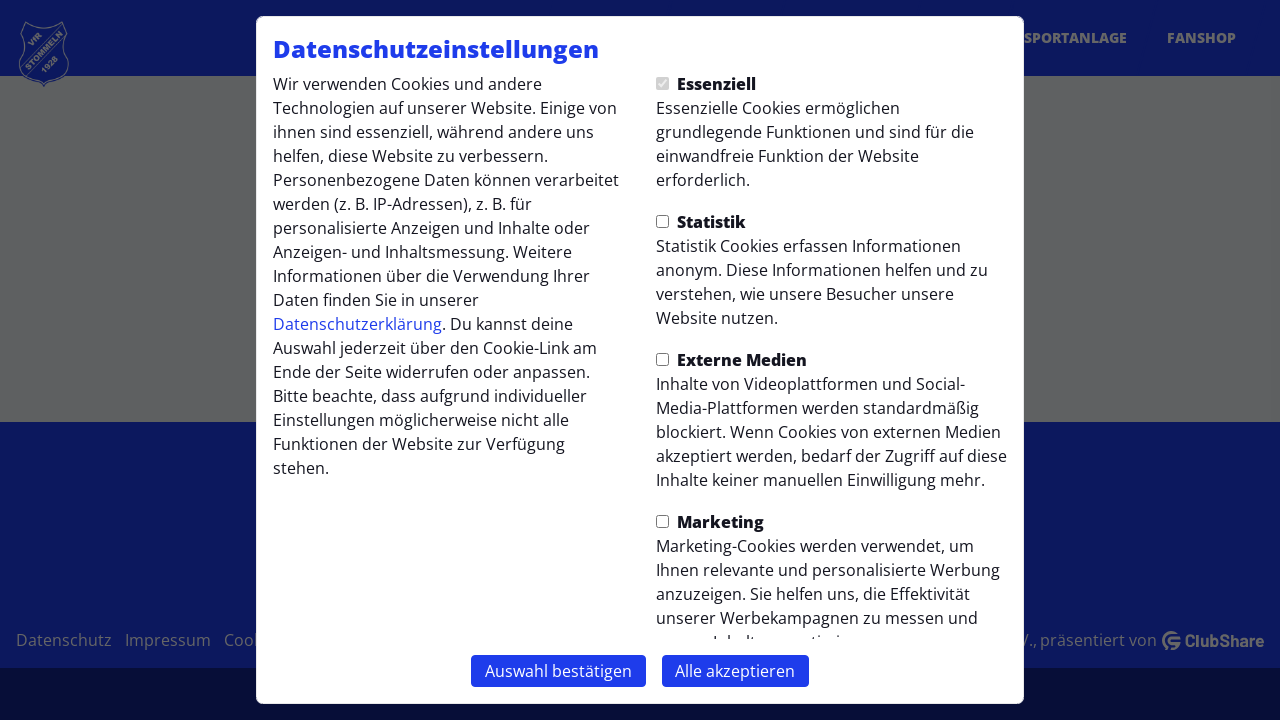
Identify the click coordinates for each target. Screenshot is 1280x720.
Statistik (701, 222)
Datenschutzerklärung (357, 324)
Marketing (710, 522)
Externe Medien (731, 360)
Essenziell (706, 84)
